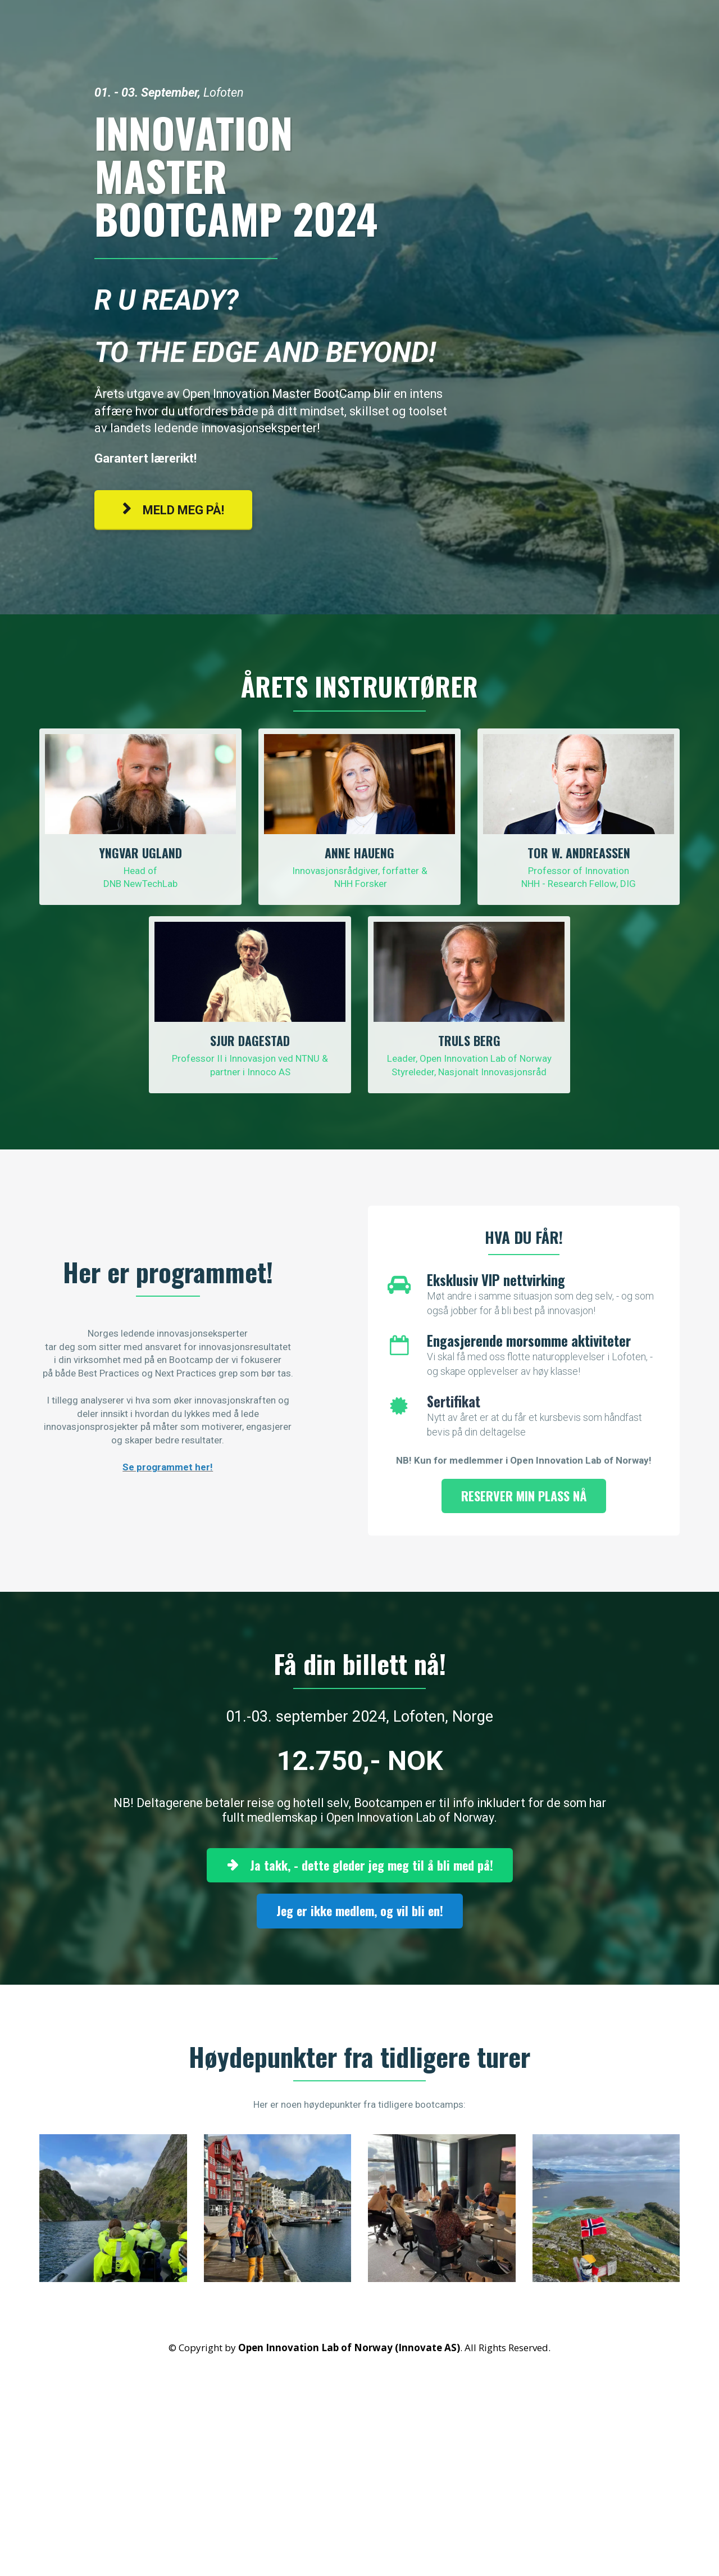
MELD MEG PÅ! (173, 509)
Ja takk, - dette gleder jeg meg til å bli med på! (359, 1865)
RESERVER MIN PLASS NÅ (523, 1496)
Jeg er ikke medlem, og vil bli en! (359, 1910)
